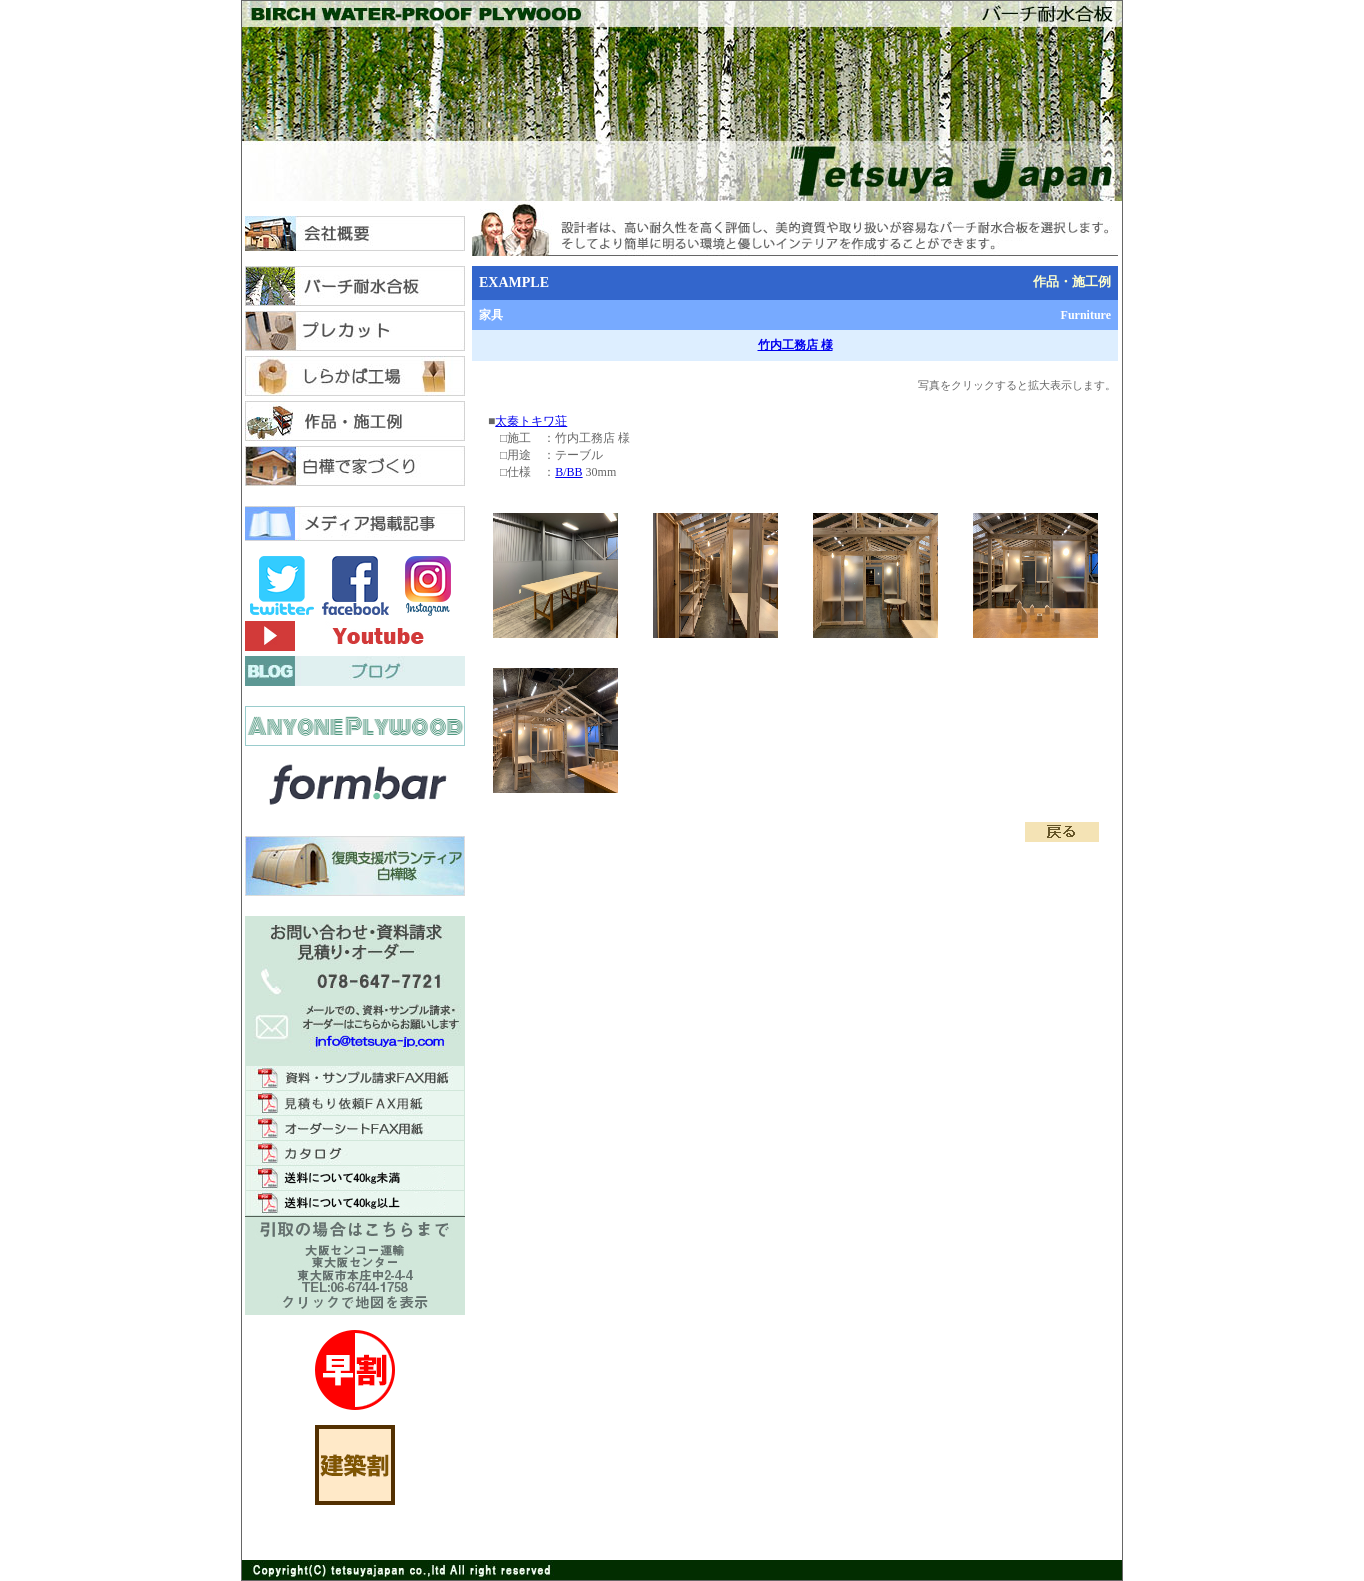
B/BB (568, 472)
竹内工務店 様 (795, 345)
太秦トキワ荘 (531, 421)
